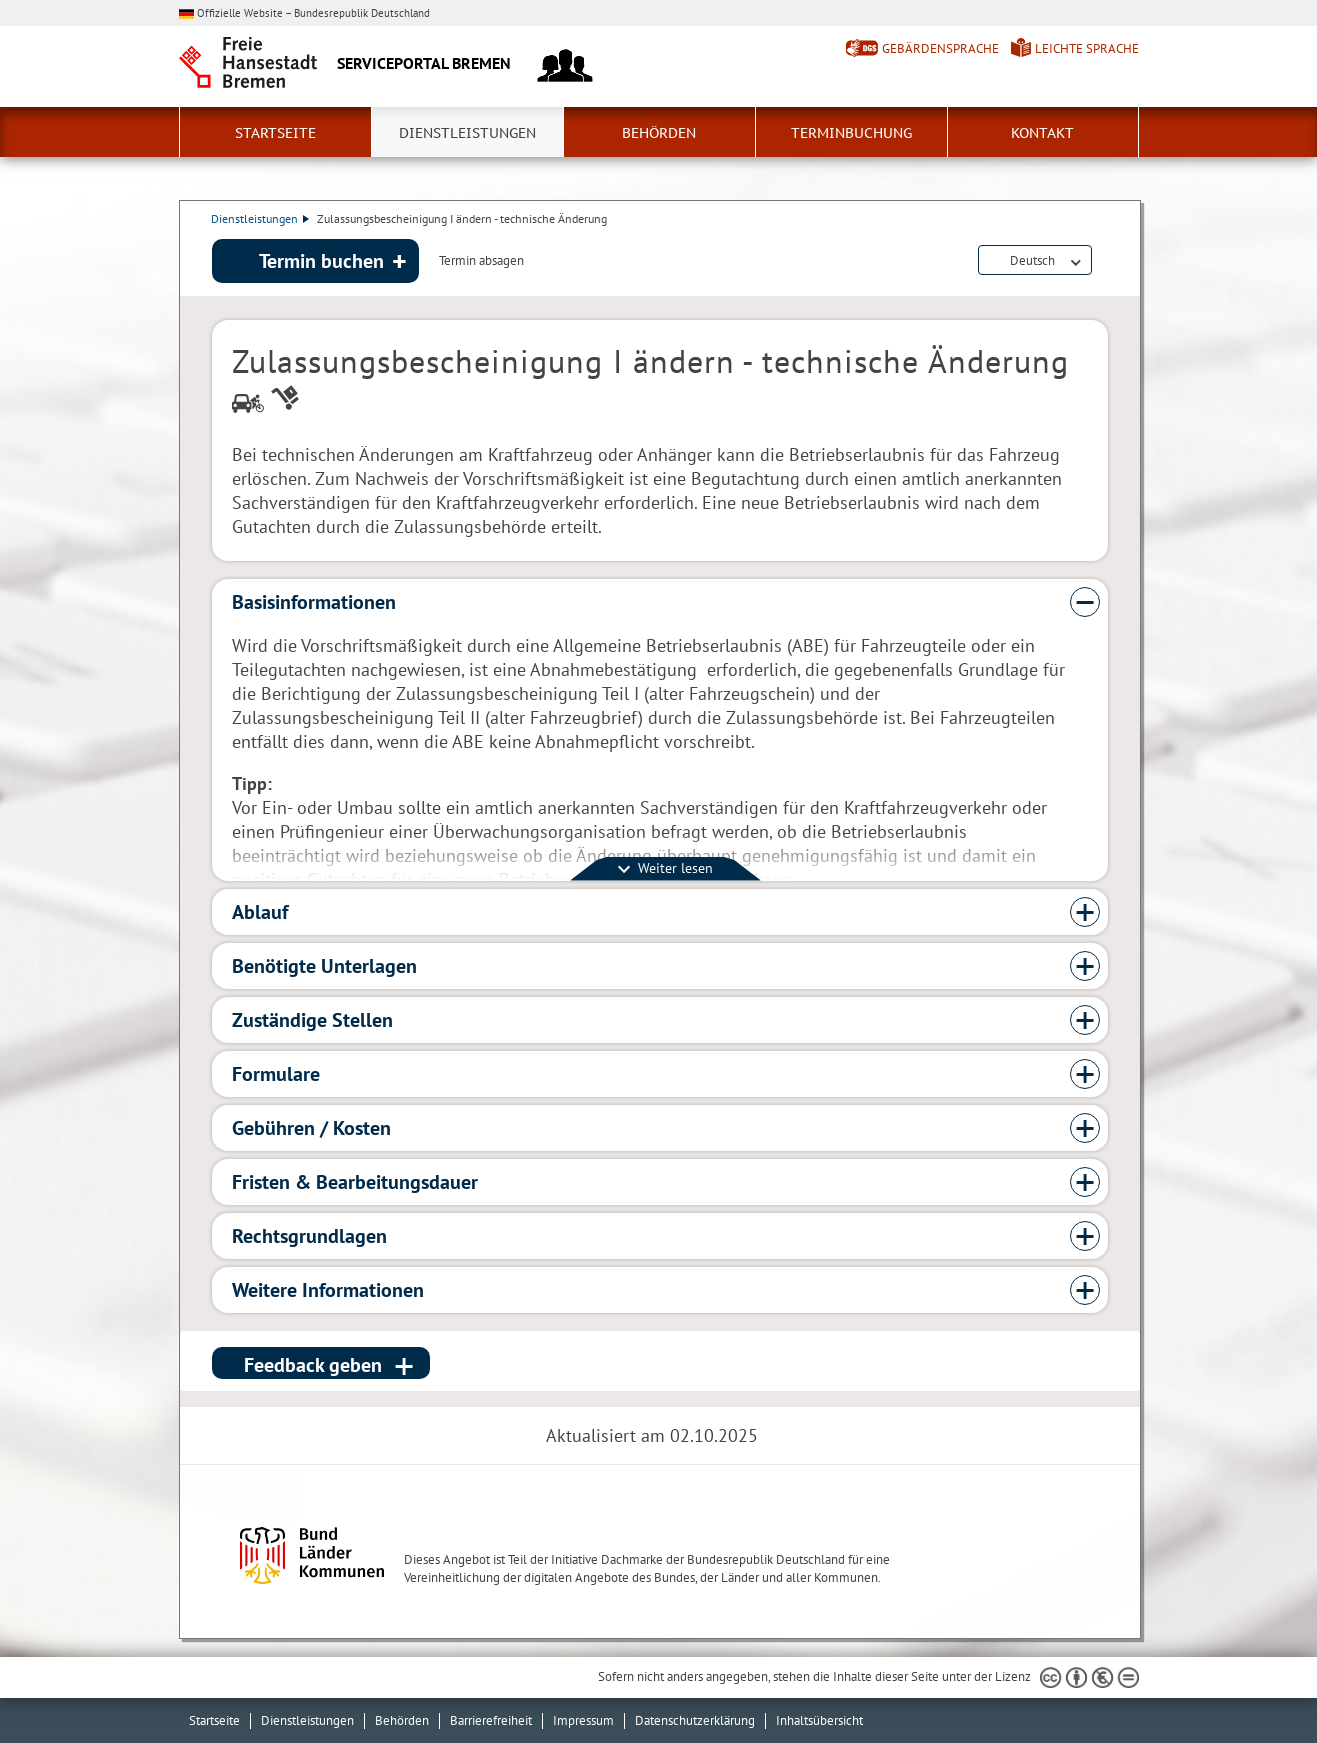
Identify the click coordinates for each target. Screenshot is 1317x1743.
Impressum (583, 1720)
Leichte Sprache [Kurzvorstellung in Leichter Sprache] (1087, 48)
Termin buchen (321, 261)
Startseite (275, 133)
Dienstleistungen (467, 133)
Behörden (659, 133)
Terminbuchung (851, 133)
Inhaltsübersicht (819, 1720)
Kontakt (1042, 133)
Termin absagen (481, 262)
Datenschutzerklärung (695, 1720)
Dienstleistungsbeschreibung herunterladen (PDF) (1104, 262)
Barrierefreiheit (491, 1720)
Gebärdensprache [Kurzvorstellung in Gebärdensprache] (940, 48)
